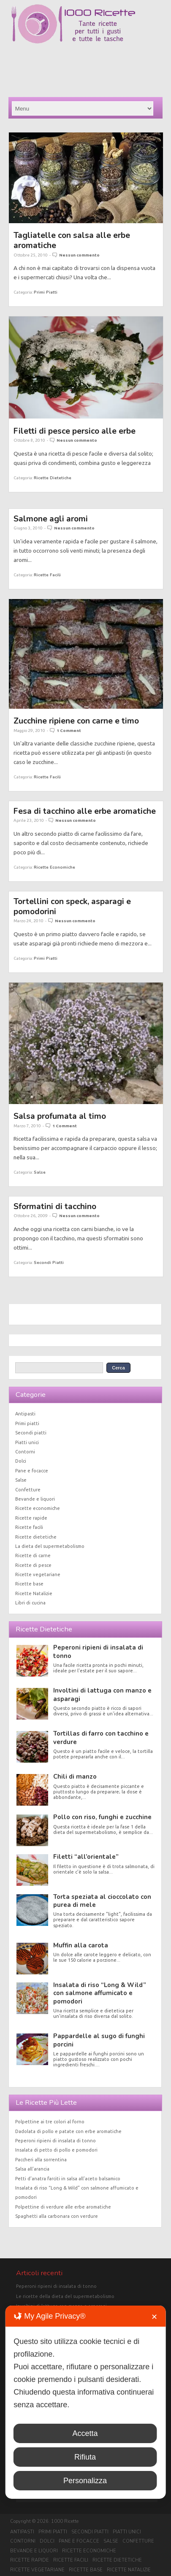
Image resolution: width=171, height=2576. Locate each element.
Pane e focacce (31, 1470)
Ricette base (29, 1583)
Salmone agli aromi (51, 518)
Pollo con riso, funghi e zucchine (102, 1817)
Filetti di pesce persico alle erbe (75, 431)
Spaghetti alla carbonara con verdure (56, 2216)
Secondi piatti (49, 1262)
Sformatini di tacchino (55, 1206)
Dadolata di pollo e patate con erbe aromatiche (68, 2131)
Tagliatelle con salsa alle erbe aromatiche (72, 240)
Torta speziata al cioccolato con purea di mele (102, 1901)
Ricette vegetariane (37, 1574)
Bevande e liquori (35, 1498)
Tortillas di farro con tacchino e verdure (101, 1737)
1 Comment (69, 730)
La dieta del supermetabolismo (49, 1546)
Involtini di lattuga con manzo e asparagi (102, 1694)
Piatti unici (27, 1442)
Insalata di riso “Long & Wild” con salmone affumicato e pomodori (99, 1993)
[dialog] (85, 2402)
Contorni (25, 1451)
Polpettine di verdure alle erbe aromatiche (63, 2206)
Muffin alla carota (80, 1945)
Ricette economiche (54, 867)
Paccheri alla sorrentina (41, 2159)
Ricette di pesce (33, 1565)
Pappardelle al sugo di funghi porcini (99, 2040)
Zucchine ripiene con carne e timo (76, 720)
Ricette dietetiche (52, 478)
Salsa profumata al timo (60, 1116)
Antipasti (25, 1413)
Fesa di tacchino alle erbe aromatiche (85, 811)
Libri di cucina (30, 1602)
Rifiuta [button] (85, 2457)
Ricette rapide (31, 1517)
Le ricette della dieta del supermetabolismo (65, 2296)
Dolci (20, 1461)
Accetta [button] (85, 2433)
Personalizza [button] (85, 2480)
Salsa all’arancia (32, 2168)
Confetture (28, 1489)
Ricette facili (47, 575)
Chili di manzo (75, 1776)
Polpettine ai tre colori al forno (49, 2121)
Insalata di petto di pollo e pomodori (56, 2149)
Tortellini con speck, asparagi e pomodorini (72, 906)
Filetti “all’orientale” (86, 1856)
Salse (40, 1172)
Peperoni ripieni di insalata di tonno (98, 1651)
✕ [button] (154, 2317)
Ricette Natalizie (33, 1593)
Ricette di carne (33, 1555)
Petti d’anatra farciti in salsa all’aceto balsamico (67, 2178)
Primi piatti (45, 292)
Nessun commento (79, 255)
